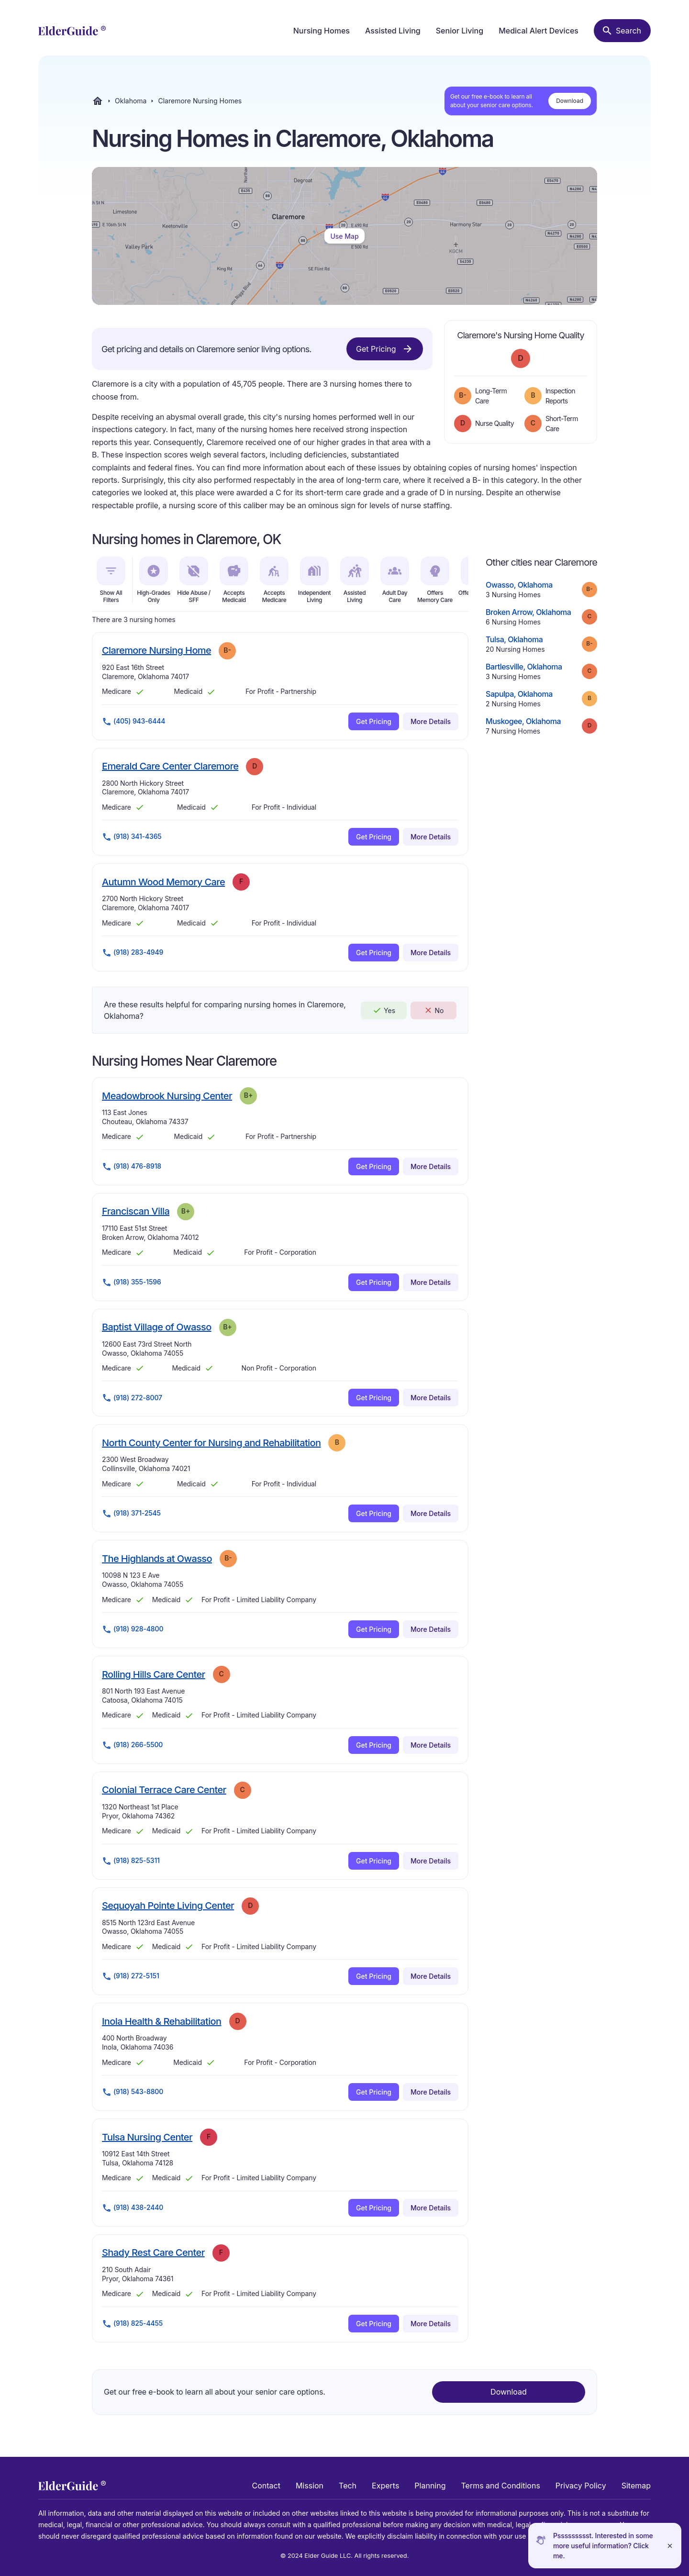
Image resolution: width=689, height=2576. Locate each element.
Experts (385, 2485)
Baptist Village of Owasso (156, 1327)
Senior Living (459, 30)
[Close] (670, 2546)
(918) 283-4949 (132, 953)
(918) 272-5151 (130, 1976)
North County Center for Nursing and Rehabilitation (211, 1443)
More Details (431, 721)
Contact (266, 2485)
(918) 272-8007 (132, 1398)
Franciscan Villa (135, 1211)
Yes (383, 1010)
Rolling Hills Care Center (153, 1674)
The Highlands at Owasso (157, 1558)
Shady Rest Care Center (153, 2252)
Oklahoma (130, 101)
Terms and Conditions (500, 2485)
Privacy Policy (581, 2485)
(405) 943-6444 (133, 721)
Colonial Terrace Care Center (164, 1789)
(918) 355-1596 (131, 1282)
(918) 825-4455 (132, 2324)
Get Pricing (384, 349)
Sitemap (636, 2485)
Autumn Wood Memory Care (163, 882)
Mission (309, 2485)
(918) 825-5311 (131, 1861)
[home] (72, 30)
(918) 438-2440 (132, 2208)
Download (569, 100)
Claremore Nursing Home (156, 650)
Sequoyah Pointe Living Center (168, 1905)
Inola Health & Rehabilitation (162, 2021)
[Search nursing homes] (622, 30)
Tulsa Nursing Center (147, 2137)
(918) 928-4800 (132, 1629)
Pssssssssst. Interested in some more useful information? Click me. (603, 2545)
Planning (429, 2485)
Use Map (344, 236)
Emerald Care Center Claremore (170, 766)
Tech (347, 2485)
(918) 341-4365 (132, 837)
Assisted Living (393, 30)
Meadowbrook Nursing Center (167, 1096)
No (433, 1010)
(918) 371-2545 (131, 1513)
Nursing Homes (321, 30)
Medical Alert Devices (538, 30)
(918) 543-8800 (132, 2092)
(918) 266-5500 (132, 1745)
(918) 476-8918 (131, 1166)
